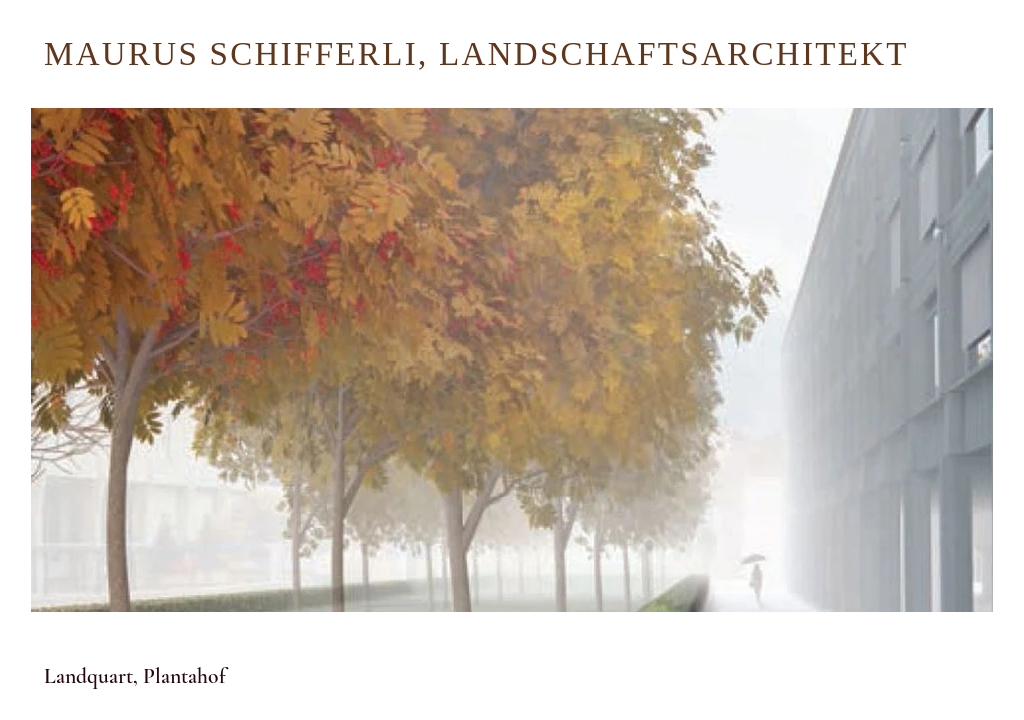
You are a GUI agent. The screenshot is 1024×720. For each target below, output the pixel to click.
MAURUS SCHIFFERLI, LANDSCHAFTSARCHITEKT (476, 54)
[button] (314, 669)
